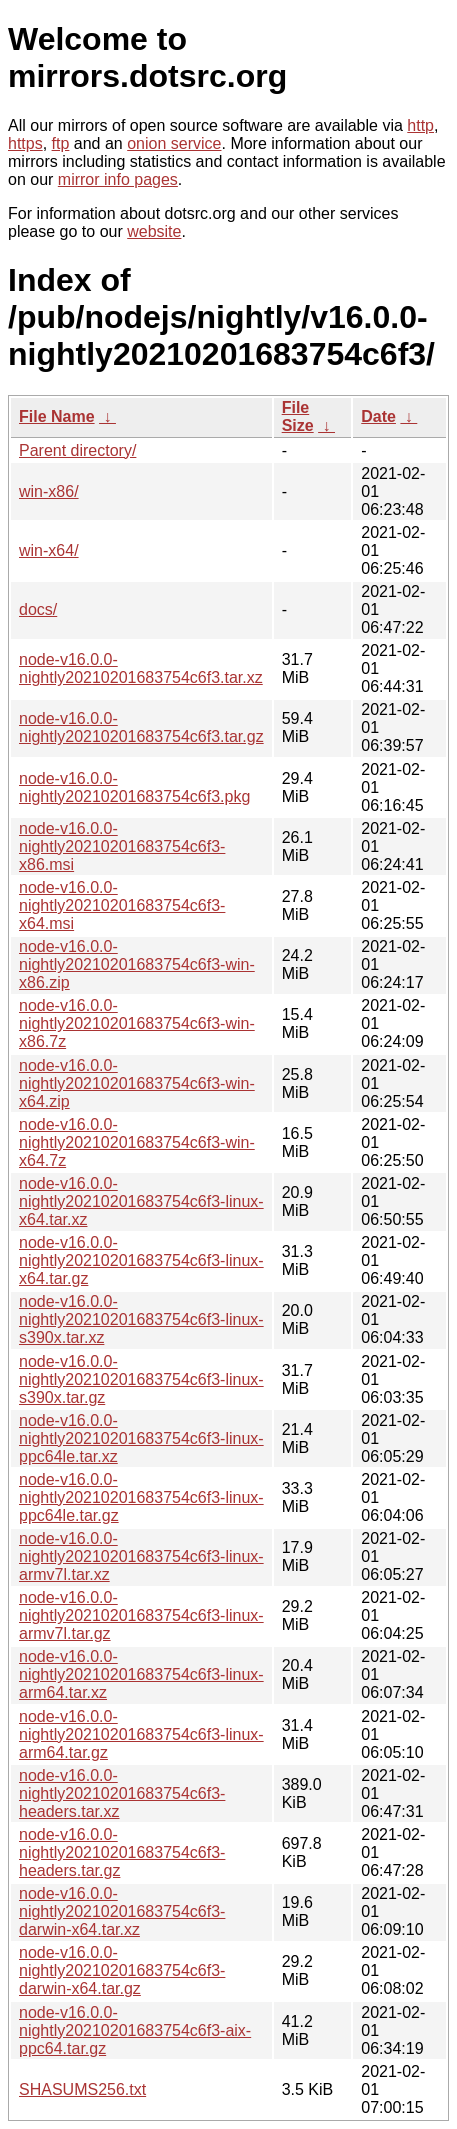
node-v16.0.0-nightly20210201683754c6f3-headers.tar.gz (122, 1852)
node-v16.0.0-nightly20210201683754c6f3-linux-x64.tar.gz (141, 1260)
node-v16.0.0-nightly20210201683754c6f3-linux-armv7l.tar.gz (141, 1615)
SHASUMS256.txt (82, 2089)
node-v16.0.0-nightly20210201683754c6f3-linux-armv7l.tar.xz (141, 1556)
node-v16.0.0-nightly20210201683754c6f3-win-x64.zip (137, 1083)
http (420, 125)
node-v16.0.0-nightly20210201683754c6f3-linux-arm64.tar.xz (141, 1674)
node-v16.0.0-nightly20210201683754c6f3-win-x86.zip (137, 964)
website (154, 231)
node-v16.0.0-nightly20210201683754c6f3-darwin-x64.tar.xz (122, 1911)
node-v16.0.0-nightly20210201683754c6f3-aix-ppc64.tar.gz (135, 2030)
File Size (298, 416)
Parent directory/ (77, 450)
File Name (57, 416)
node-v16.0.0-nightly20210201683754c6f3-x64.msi (122, 905)
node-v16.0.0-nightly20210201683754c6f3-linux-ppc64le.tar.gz (141, 1497)
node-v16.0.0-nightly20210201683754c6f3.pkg (134, 787)
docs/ (38, 609)
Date (378, 416)
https (25, 143)
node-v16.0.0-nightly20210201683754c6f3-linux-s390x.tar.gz (141, 1379)
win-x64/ (49, 550)
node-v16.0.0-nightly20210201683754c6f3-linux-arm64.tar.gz (141, 1734)
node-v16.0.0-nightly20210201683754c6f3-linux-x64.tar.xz (141, 1201)
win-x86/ (49, 491)
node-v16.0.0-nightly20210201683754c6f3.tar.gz (141, 727)
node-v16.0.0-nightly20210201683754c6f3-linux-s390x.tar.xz (141, 1319)
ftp (61, 143)
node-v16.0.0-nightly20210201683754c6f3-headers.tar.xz (122, 1793)
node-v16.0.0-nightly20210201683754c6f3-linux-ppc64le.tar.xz (141, 1438)
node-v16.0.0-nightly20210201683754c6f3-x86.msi (122, 846)
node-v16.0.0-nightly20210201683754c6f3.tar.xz (141, 668)
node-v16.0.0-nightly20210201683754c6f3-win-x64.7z (137, 1142)
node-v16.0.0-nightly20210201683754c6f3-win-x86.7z (137, 1023)
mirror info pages (118, 179)
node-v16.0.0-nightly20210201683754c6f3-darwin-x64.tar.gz (122, 1970)
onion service (174, 143)
